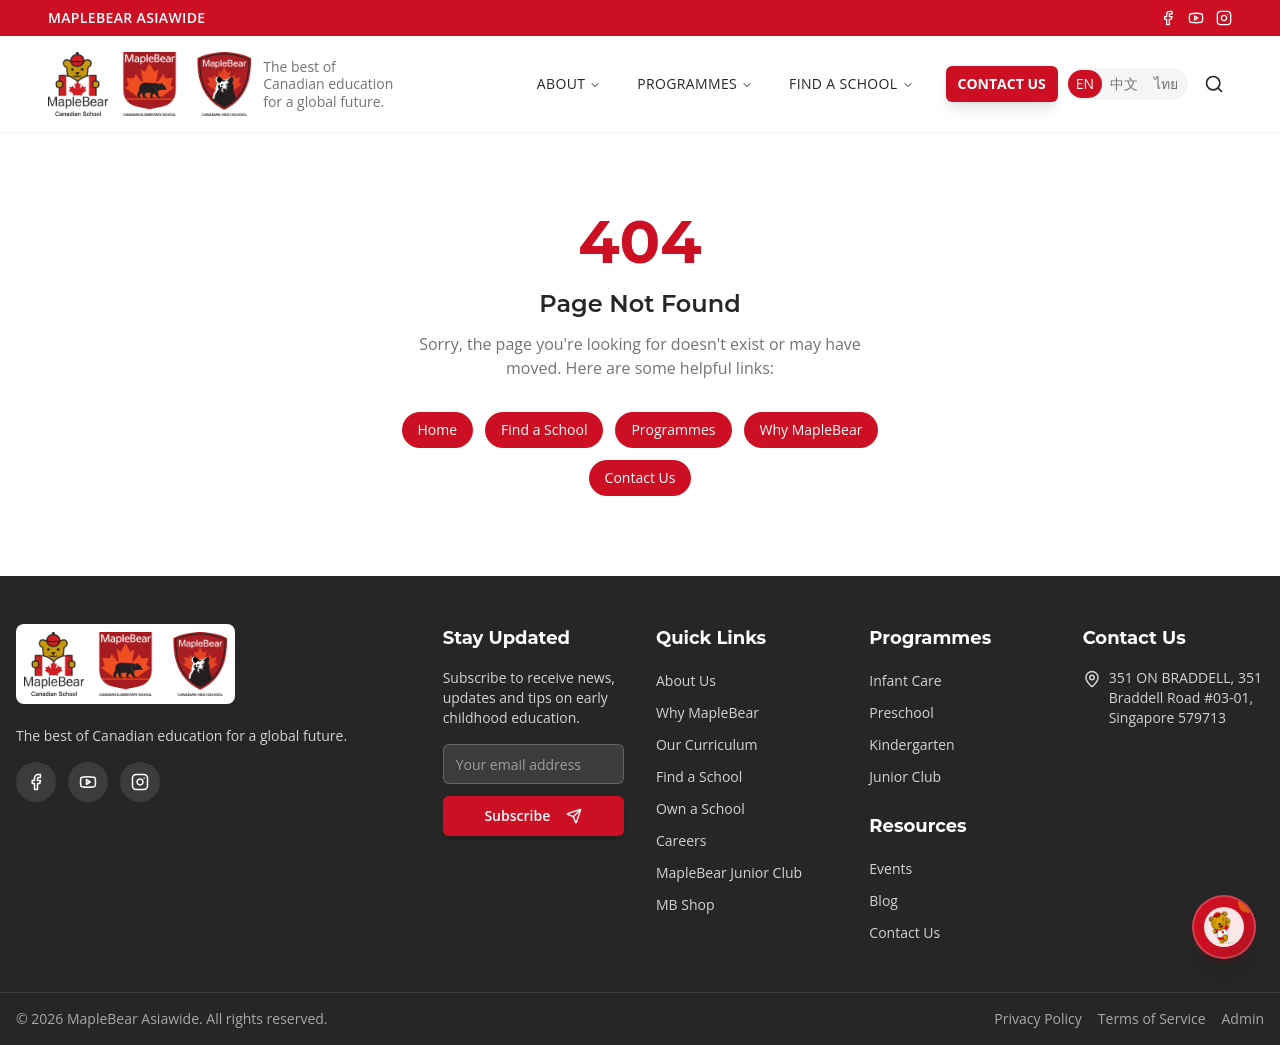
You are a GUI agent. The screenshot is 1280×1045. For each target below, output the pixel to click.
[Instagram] (1224, 18)
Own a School (700, 808)
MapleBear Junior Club (729, 872)
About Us (686, 680)
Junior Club (905, 776)
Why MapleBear (811, 429)
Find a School (851, 83)
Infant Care (905, 680)
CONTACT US (1002, 83)
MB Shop (685, 904)
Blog (883, 900)
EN (1085, 83)
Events (890, 868)
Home (438, 429)
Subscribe (533, 815)
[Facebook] (1168, 18)
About (569, 83)
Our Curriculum (707, 744)
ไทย (1166, 83)
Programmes (695, 83)
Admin (1243, 1018)
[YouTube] (1196, 18)
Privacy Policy (1037, 1018)
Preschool (901, 712)
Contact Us (640, 477)
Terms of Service (1152, 1018)
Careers (681, 840)
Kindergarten (911, 744)
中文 (1124, 83)
